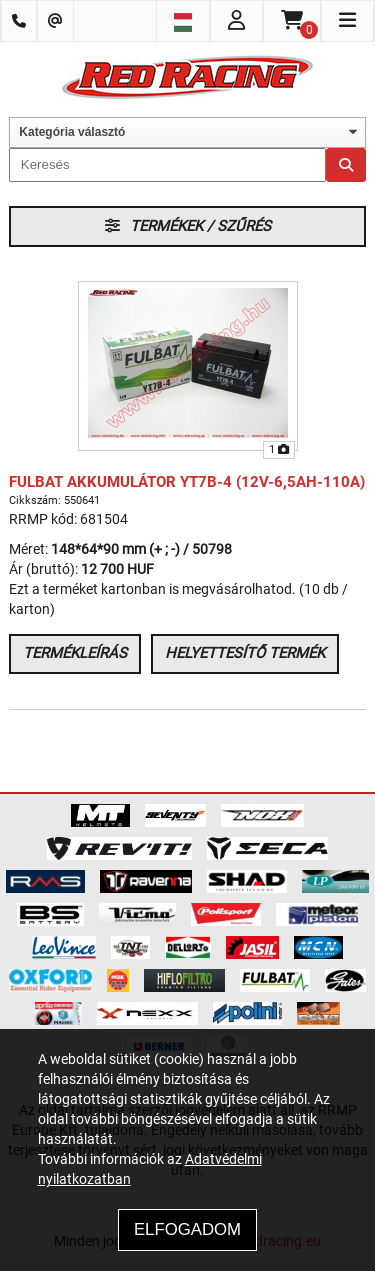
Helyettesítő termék (245, 653)
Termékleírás (75, 653)
